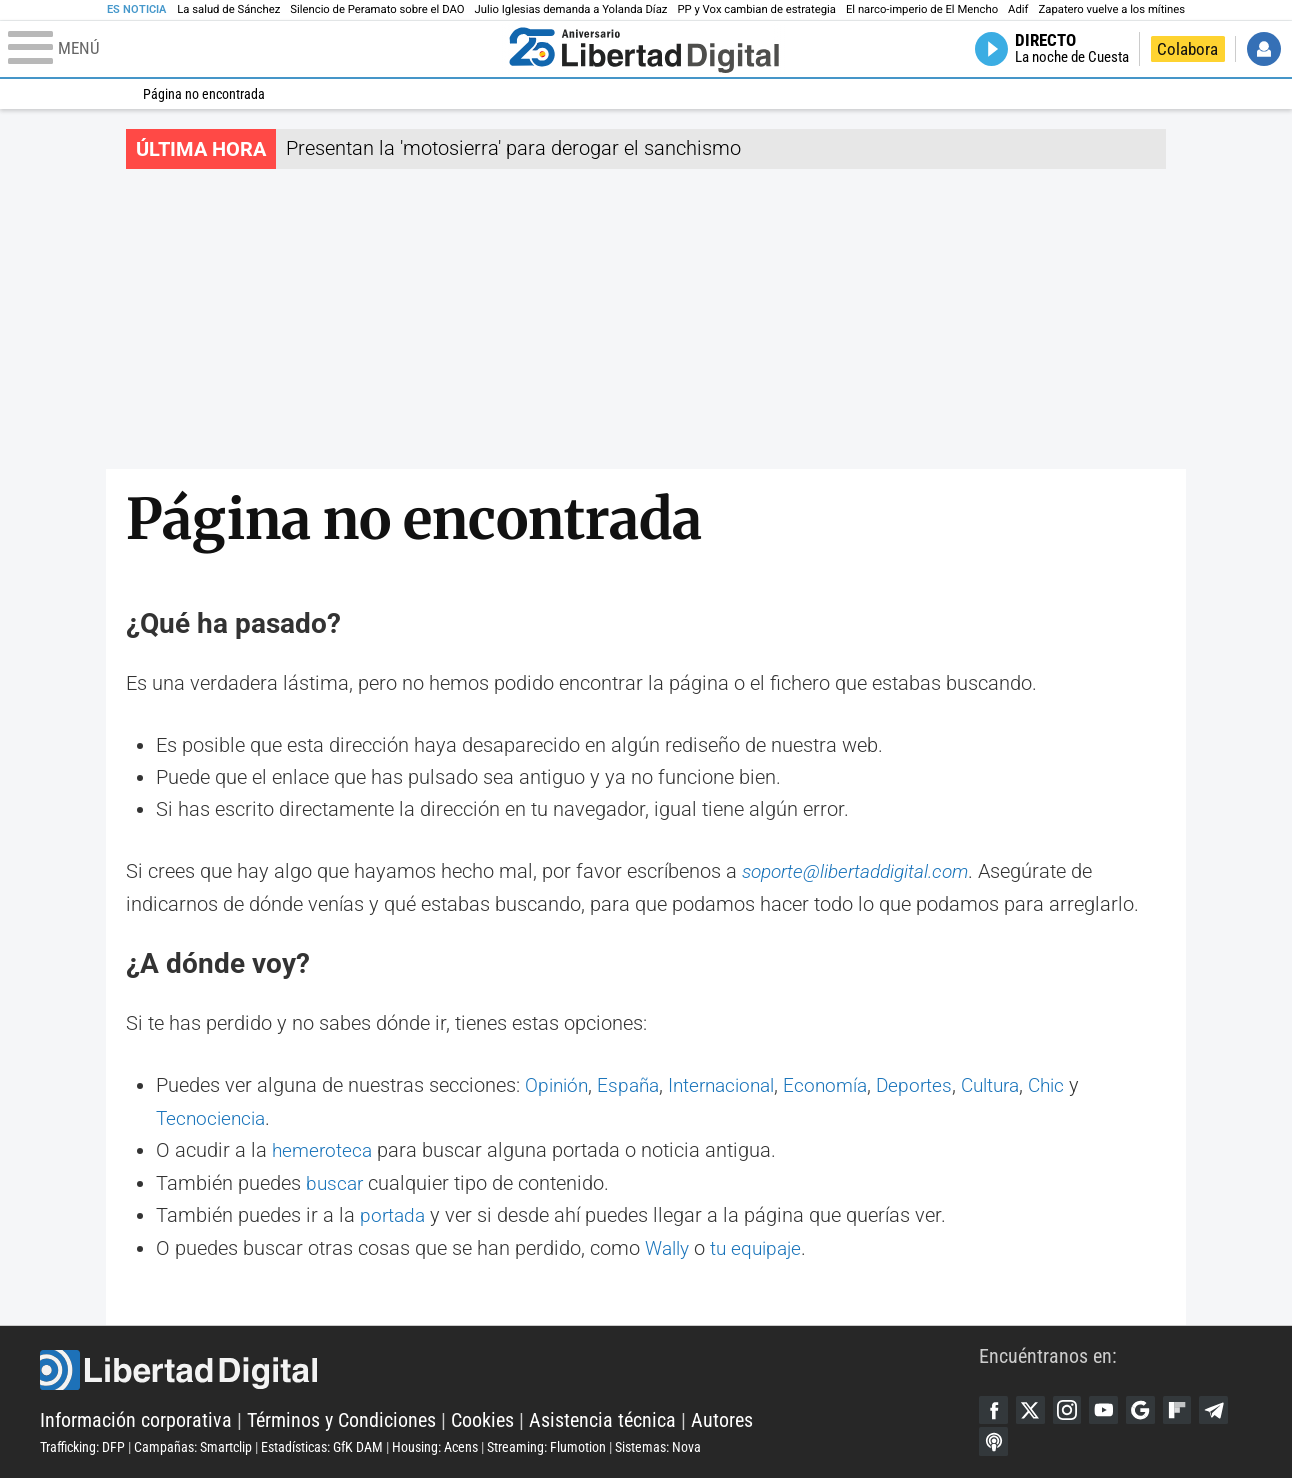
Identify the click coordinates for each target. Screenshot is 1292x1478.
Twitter (1032, 1407)
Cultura (1014, 1085)
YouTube (1108, 1407)
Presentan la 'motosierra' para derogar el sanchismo (513, 148)
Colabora (1187, 49)
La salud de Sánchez (228, 9)
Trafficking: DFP (82, 1445)
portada (394, 1213)
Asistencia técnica (602, 1418)
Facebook (994, 1407)
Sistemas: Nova (658, 1445)
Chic (1074, 1085)
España (634, 1085)
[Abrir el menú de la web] (254, 49)
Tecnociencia (213, 1117)
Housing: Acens (435, 1445)
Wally (669, 1245)
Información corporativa (136, 1418)
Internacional (733, 1085)
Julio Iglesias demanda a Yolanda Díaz (571, 9)
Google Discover (1146, 1407)
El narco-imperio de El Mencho (922, 9)
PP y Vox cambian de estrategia (756, 9)
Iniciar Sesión (1264, 49)
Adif (1018, 9)
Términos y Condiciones (341, 1418)
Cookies (482, 1418)
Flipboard (1184, 1407)
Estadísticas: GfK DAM (322, 1445)
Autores (722, 1418)
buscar (336, 1181)
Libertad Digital (509, 1368)
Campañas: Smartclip (193, 1445)
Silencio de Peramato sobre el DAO (377, 9)
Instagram (1070, 1407)
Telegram (1222, 1407)
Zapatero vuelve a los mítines (1112, 9)
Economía (842, 1085)
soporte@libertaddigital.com (862, 871)
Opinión (559, 1085)
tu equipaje (763, 1245)
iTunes (994, 1440)
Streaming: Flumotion (546, 1445)
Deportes (934, 1085)
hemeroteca (324, 1149)
